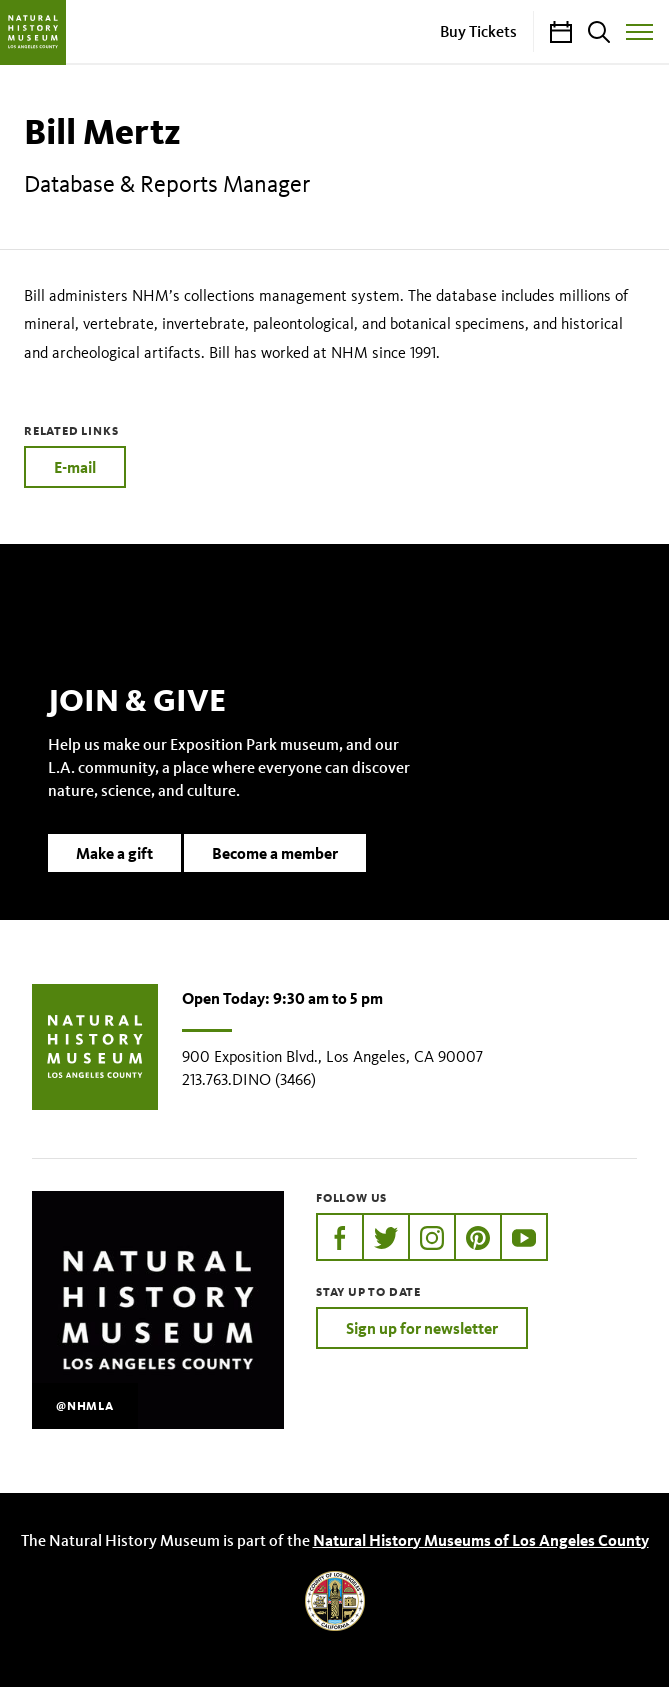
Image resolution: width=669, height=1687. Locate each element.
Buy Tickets (478, 31)
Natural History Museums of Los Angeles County (481, 1540)
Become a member (275, 853)
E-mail (75, 467)
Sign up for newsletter (422, 1328)
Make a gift (114, 853)
